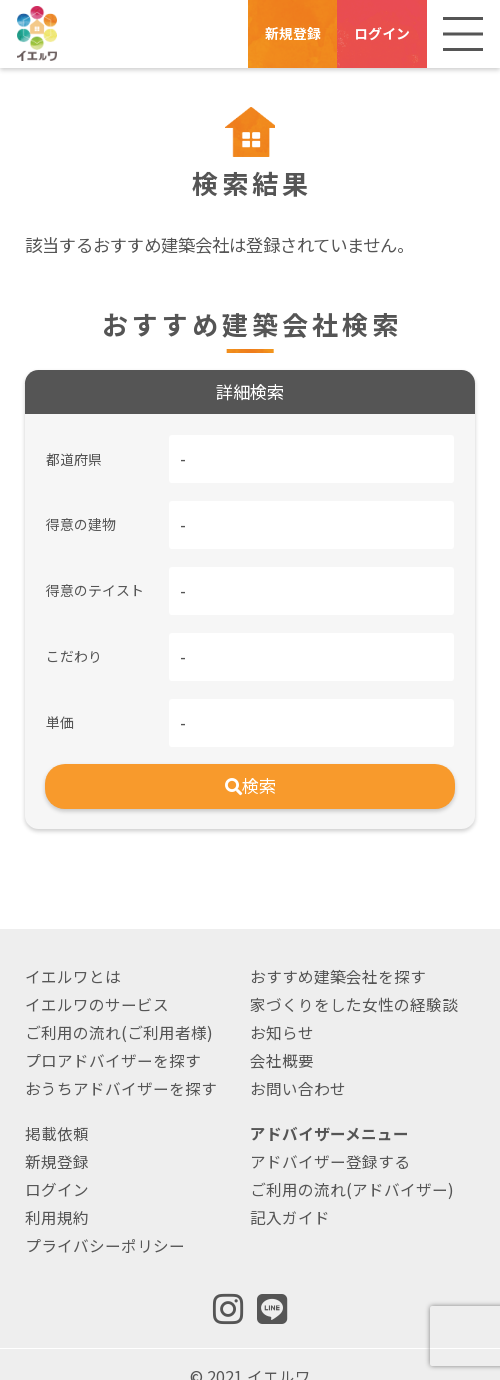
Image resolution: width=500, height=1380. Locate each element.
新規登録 (293, 33)
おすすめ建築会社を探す (338, 951)
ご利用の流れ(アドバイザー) (352, 1164)
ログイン (382, 33)
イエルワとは (73, 951)
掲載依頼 (57, 1108)
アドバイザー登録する (330, 1136)
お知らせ (282, 1007)
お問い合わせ (298, 1063)
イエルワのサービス (97, 979)
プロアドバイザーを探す (113, 1035)
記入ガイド (290, 1192)
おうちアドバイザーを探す (121, 1063)
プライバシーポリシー (105, 1220)
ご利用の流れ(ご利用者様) (119, 1007)
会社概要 (282, 1035)
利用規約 (57, 1192)
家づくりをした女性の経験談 (354, 979)
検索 (250, 760)
